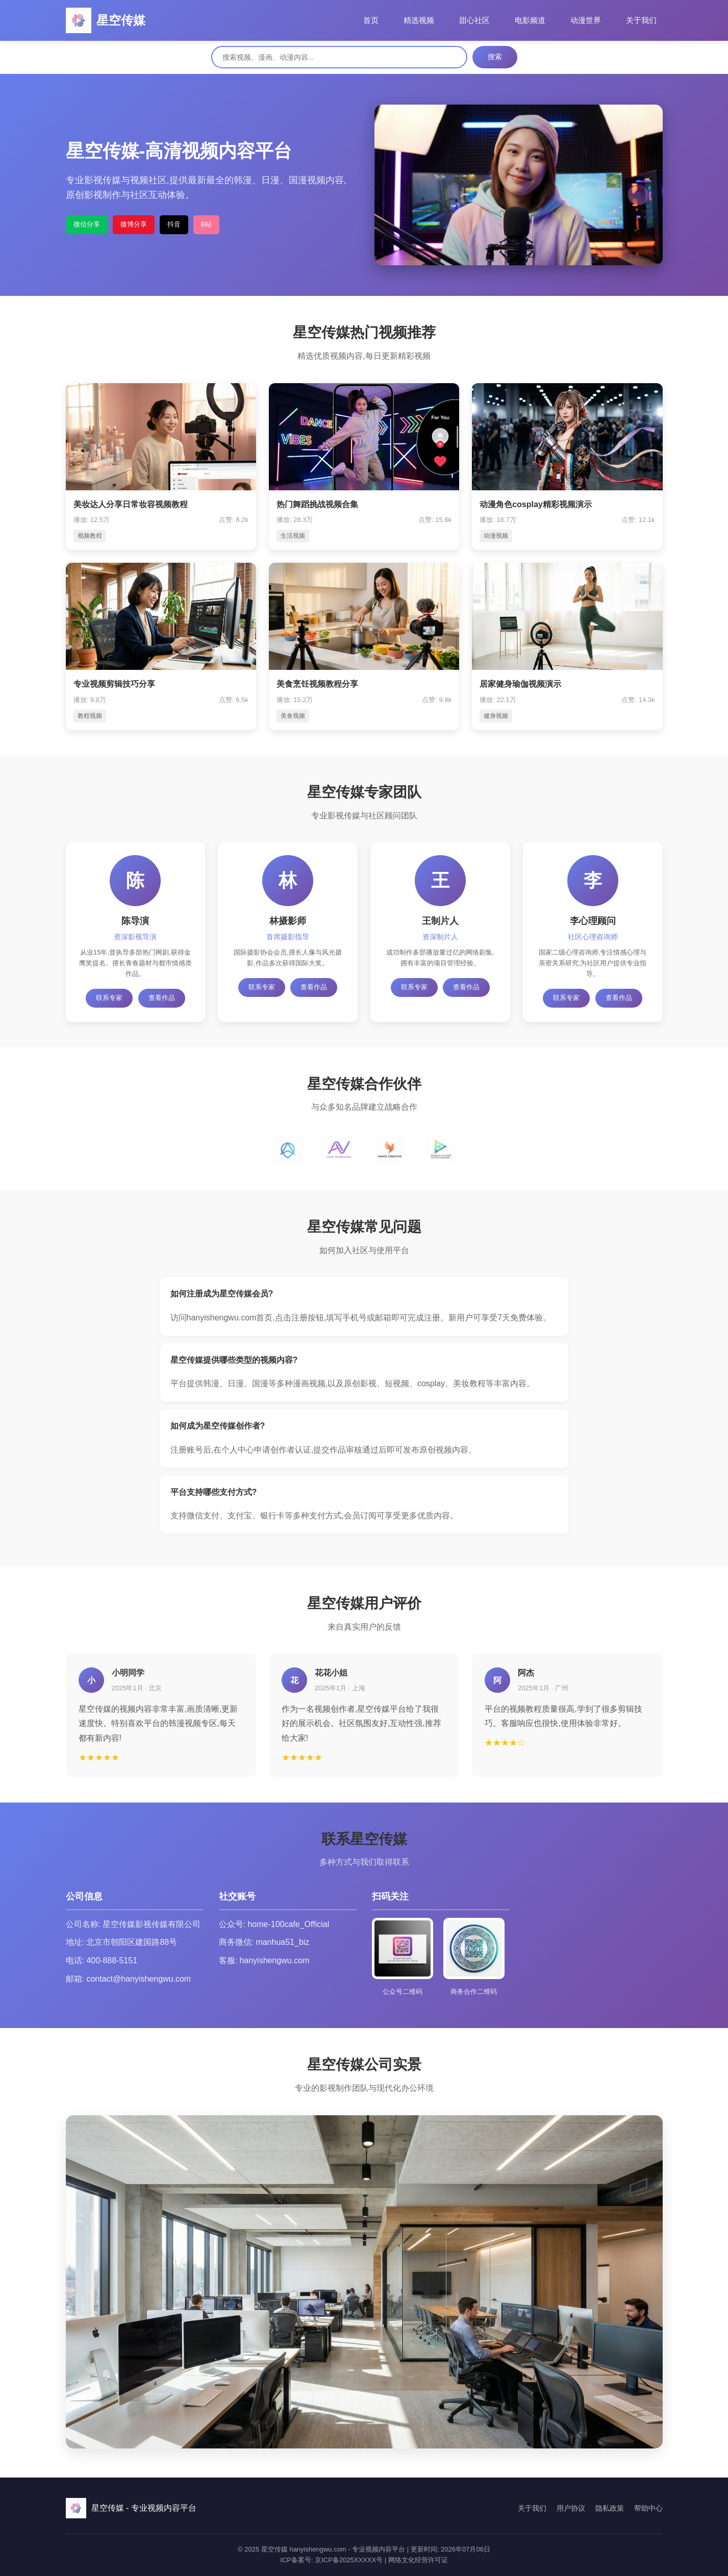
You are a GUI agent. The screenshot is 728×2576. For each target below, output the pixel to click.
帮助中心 (648, 2508)
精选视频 (419, 20)
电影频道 (530, 20)
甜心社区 (474, 20)
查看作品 (161, 998)
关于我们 (641, 20)
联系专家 (109, 998)
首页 (371, 20)
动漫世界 (585, 20)
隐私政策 (609, 2508)
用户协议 (571, 2508)
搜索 (495, 57)
